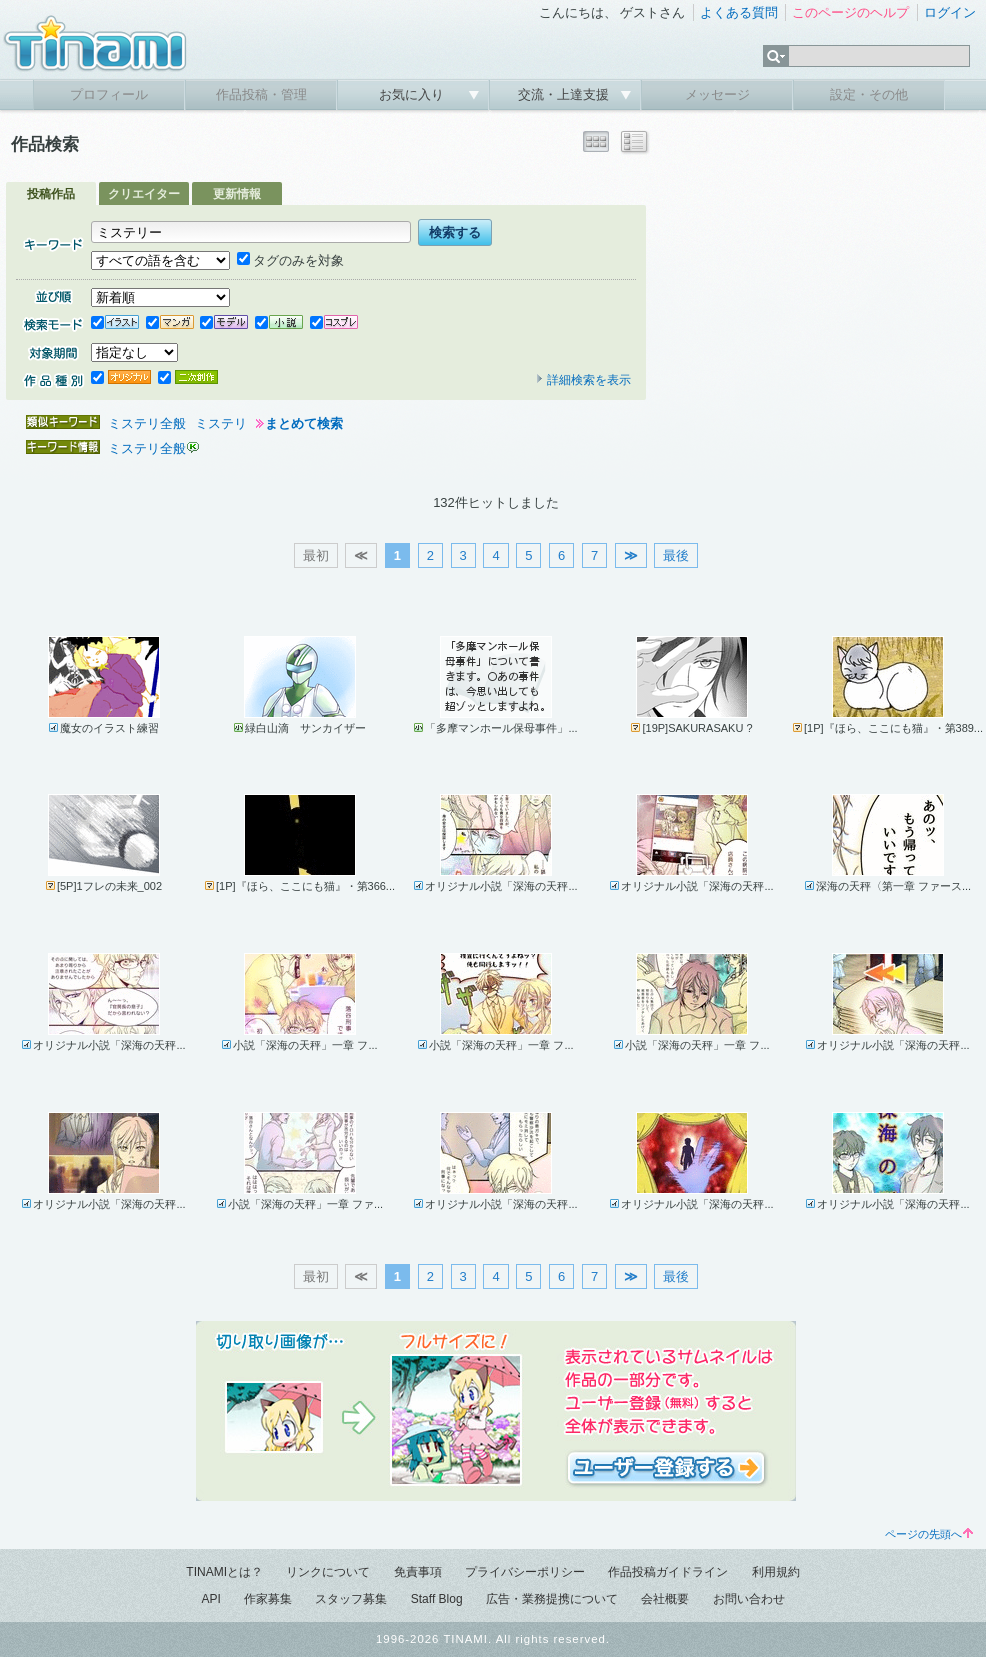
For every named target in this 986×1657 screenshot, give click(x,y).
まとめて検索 (304, 423)
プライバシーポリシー (525, 1572)
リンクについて (328, 1572)
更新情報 (237, 194)
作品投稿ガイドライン (668, 1572)
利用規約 (776, 1572)
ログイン (950, 12)
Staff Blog (437, 1599)
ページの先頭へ (929, 1534)
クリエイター (144, 194)
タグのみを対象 (290, 260)
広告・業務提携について (552, 1599)
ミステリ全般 (147, 423)
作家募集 (268, 1599)
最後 (676, 555)
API (210, 1599)
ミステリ (221, 423)
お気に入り (413, 94)
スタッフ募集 (351, 1599)
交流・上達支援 (565, 94)
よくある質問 (739, 12)
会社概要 (665, 1599)
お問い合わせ (749, 1599)
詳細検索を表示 (583, 380)
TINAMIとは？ (224, 1572)
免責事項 (418, 1572)
